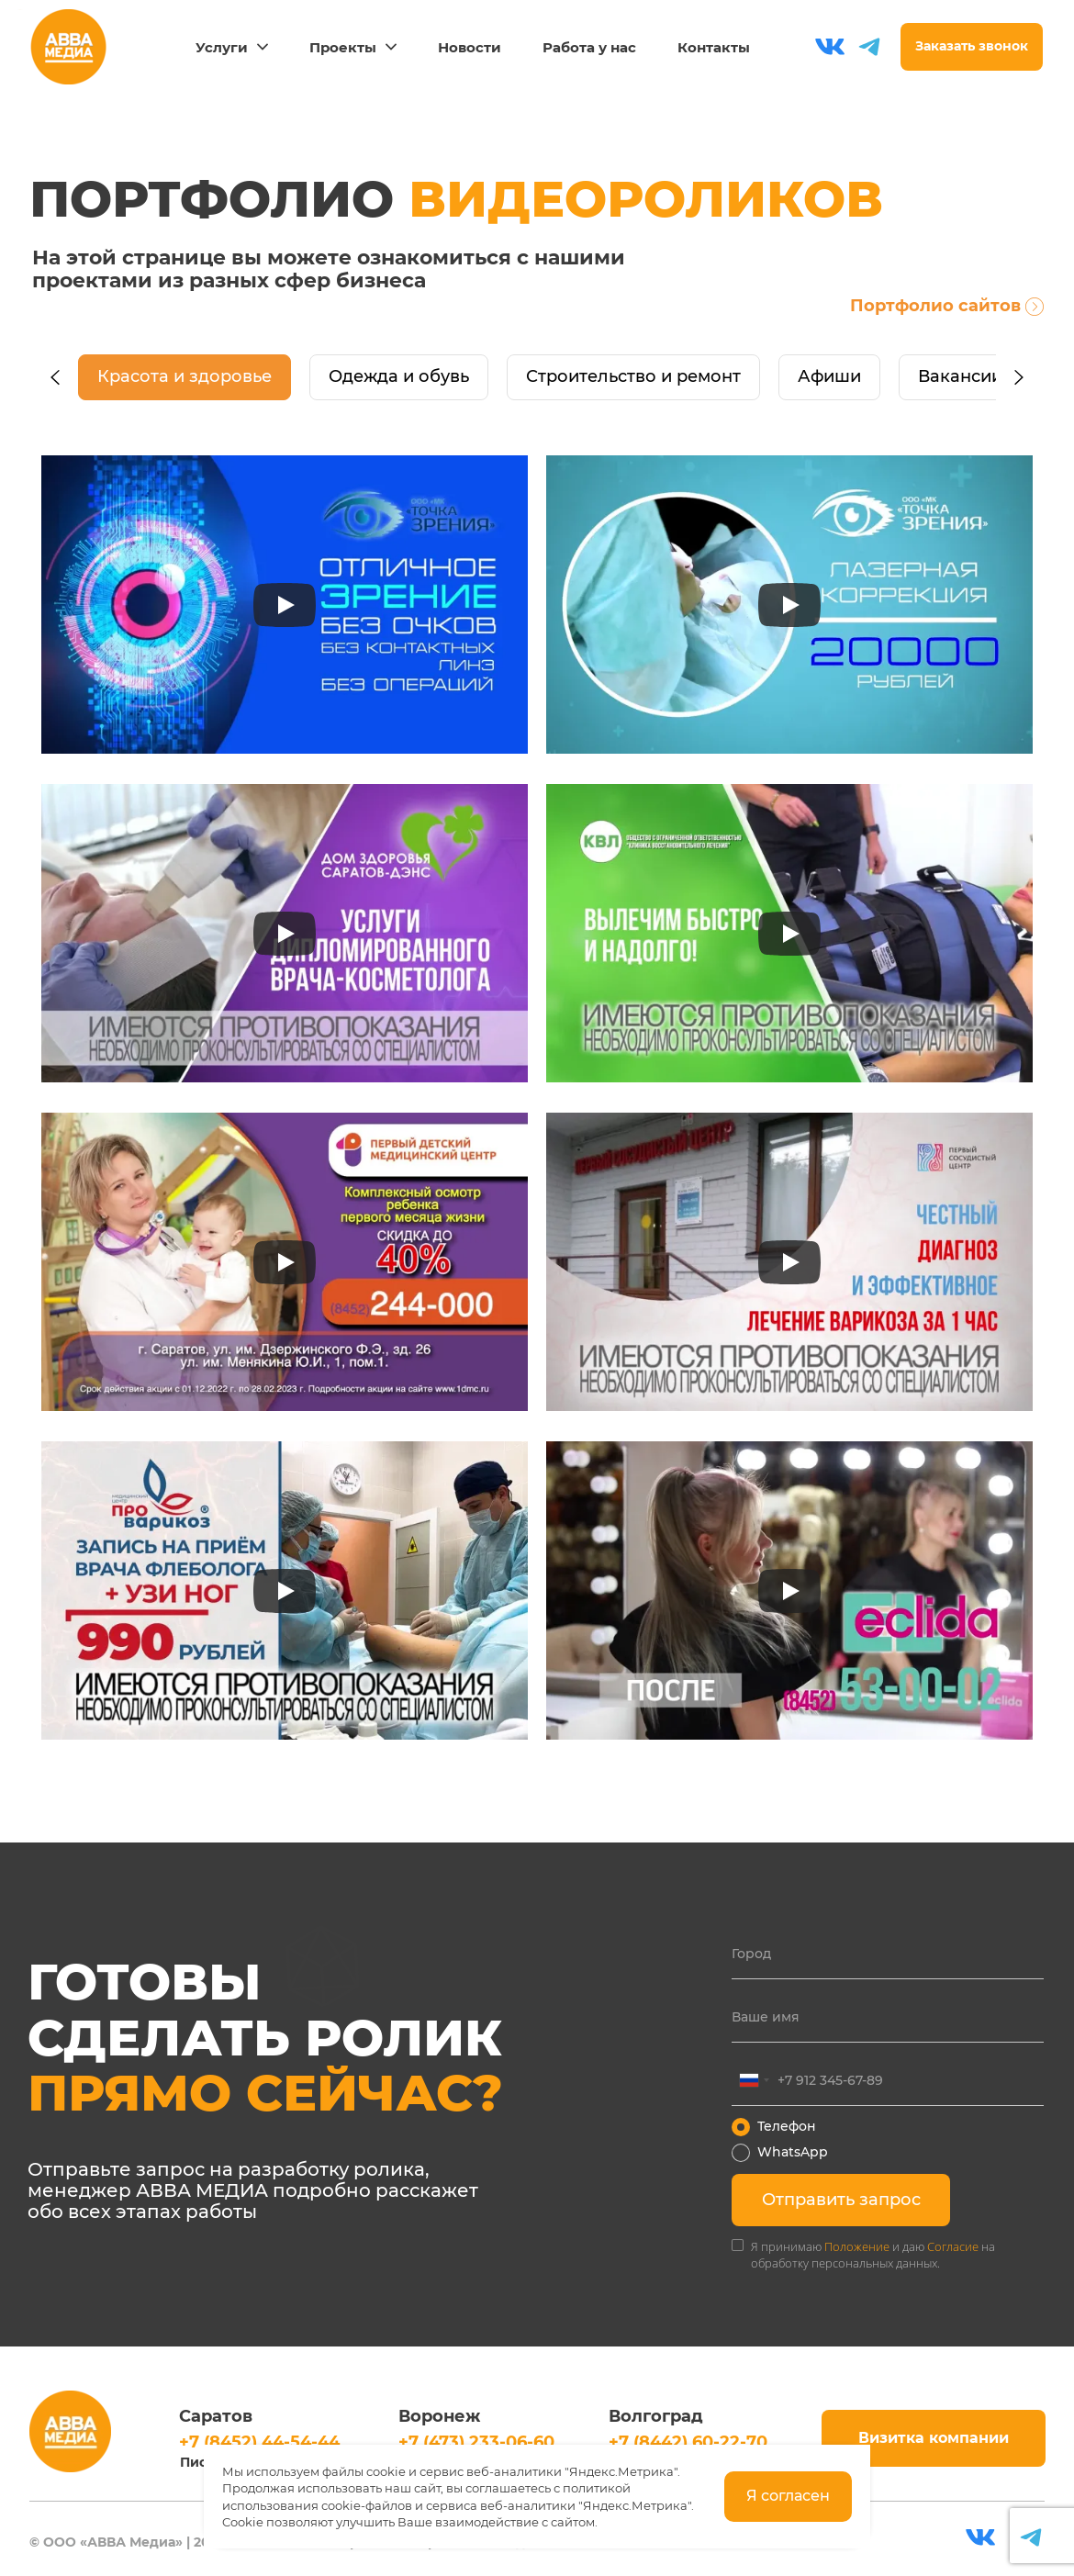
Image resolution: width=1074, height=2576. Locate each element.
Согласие (953, 2246)
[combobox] (754, 2080)
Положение (856, 2246)
